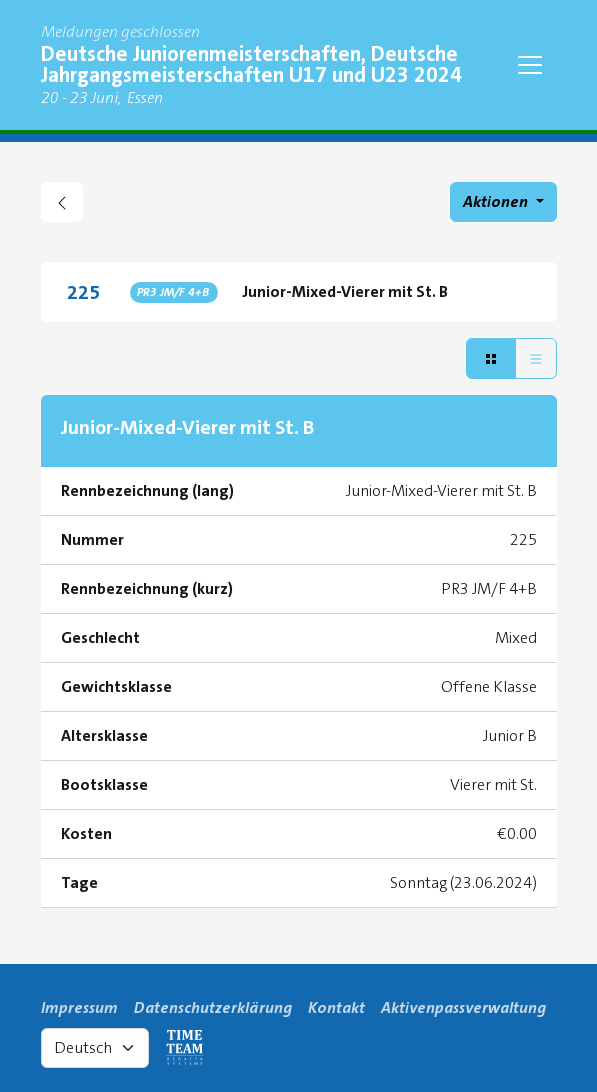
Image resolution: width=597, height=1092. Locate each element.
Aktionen (497, 201)
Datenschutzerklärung (213, 1007)
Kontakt (336, 1007)
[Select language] (95, 1048)
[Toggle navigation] (530, 65)
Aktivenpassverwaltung (463, 1007)
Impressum (79, 1007)
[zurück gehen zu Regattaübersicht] (62, 202)
